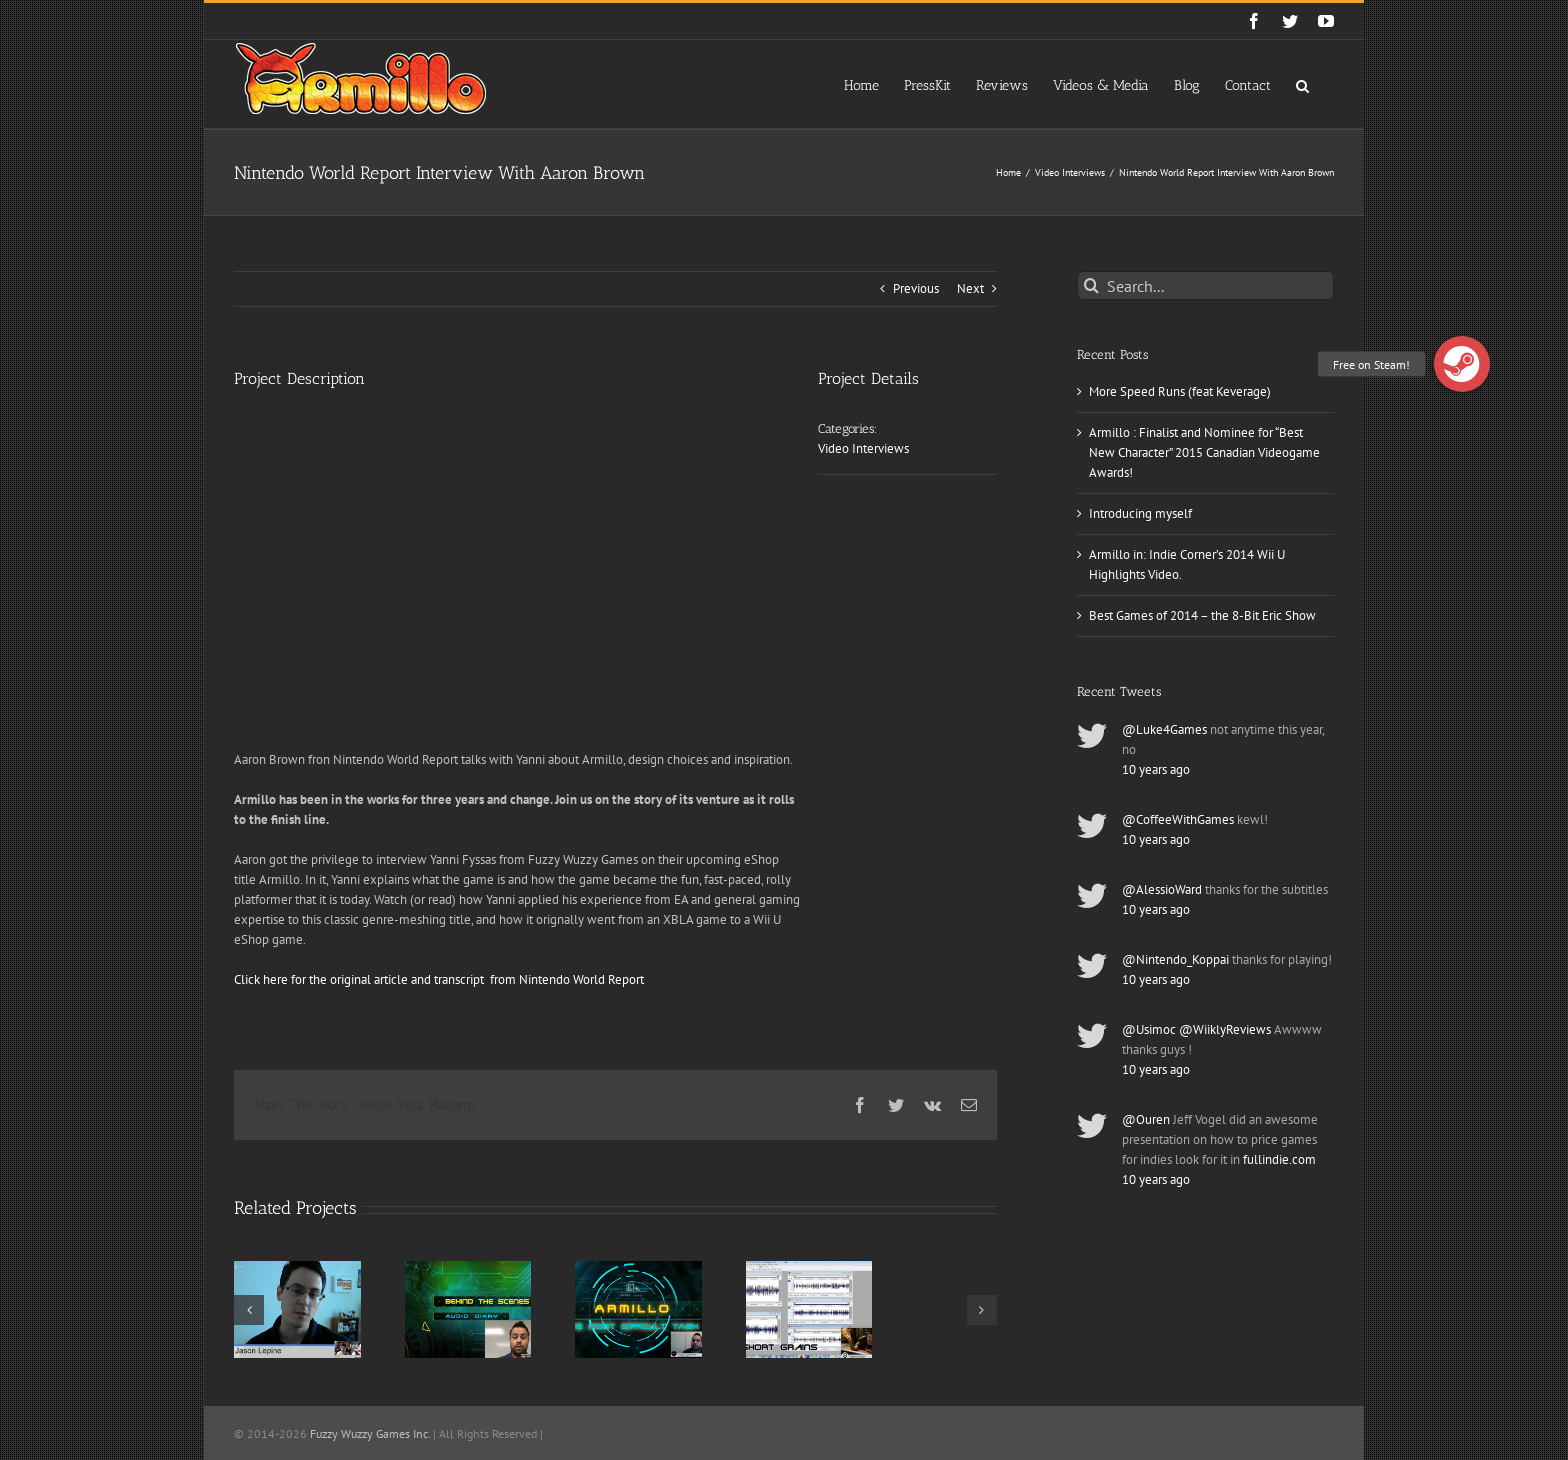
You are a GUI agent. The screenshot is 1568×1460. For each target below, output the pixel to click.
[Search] (1091, 285)
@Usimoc (1149, 1029)
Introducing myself (1140, 513)
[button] (1302, 84)
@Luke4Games (1164, 729)
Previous (916, 288)
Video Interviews (863, 448)
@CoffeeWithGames (1178, 819)
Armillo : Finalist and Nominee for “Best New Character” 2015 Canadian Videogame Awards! (1204, 452)
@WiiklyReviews (1225, 1029)
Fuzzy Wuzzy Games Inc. (370, 1433)
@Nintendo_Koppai (1175, 959)
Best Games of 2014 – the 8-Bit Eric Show (1202, 615)
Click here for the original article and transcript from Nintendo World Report (440, 979)
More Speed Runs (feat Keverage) (1180, 391)
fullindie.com (1279, 1159)
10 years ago (1156, 769)
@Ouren (1146, 1119)
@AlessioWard (1162, 889)
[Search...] (1205, 285)
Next (970, 288)
